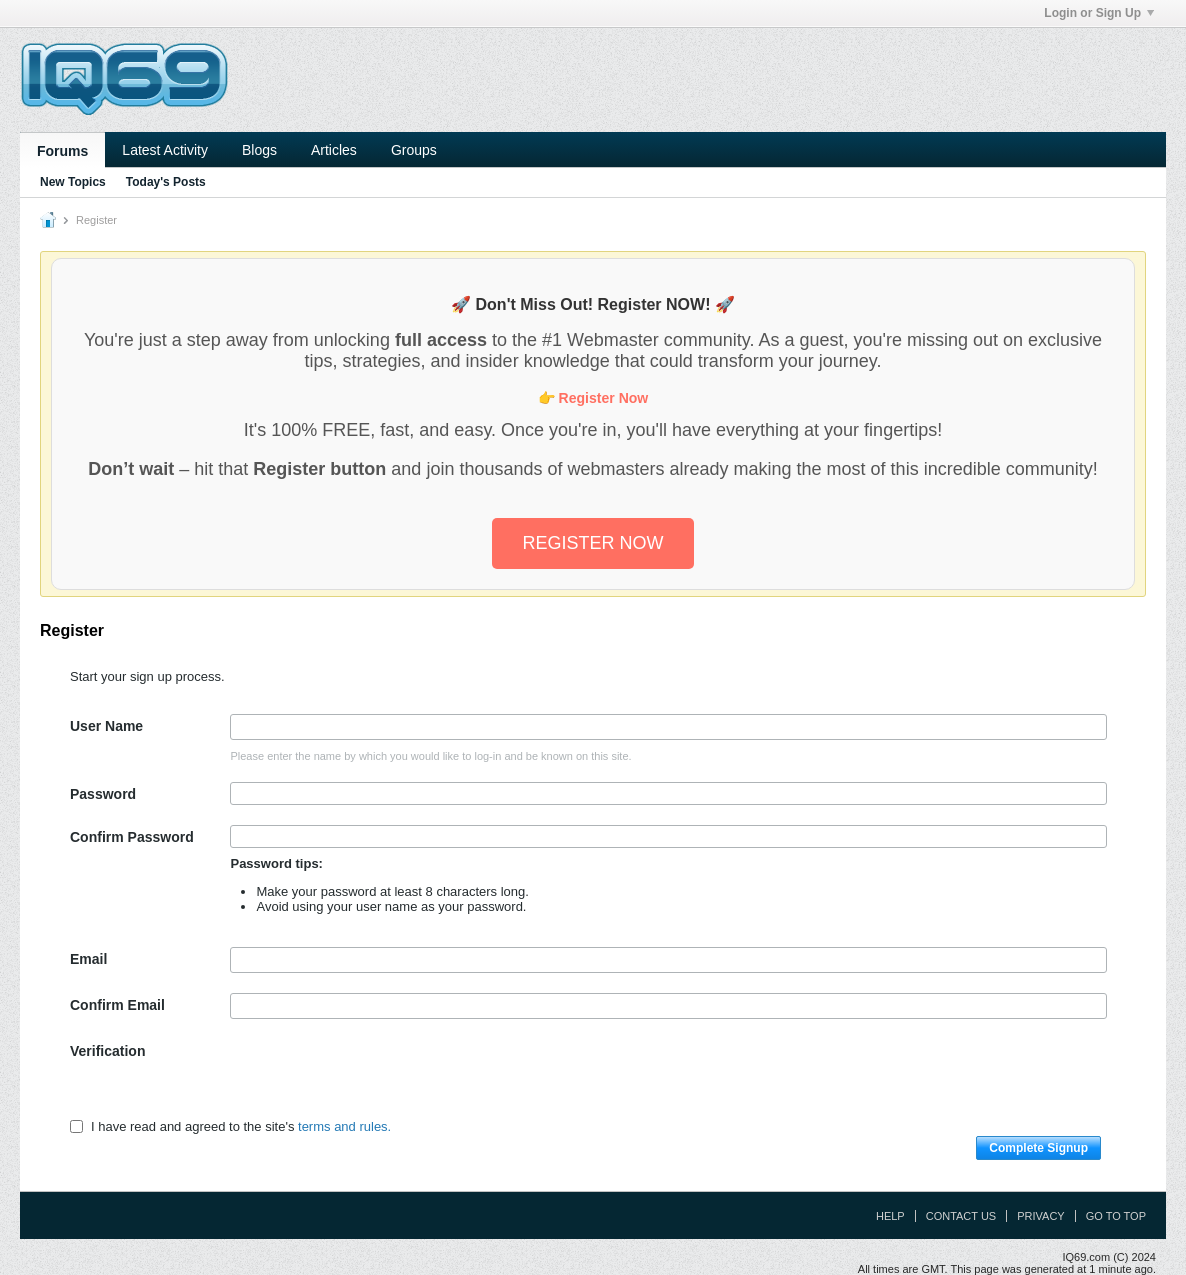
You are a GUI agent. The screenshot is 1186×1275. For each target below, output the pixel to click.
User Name (106, 726)
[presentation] (382, 1078)
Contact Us (961, 1216)
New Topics (73, 182)
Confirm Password (132, 837)
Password (103, 794)
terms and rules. (344, 1126)
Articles (334, 150)
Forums (62, 151)
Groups (414, 150)
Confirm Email (117, 1005)
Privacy (1040, 1216)
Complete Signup (1038, 1148)
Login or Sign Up (1099, 13)
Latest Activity (165, 150)
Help (890, 1216)
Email (88, 959)
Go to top (1116, 1216)
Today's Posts (166, 182)
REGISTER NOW (592, 543)
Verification (107, 1051)
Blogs (259, 150)
